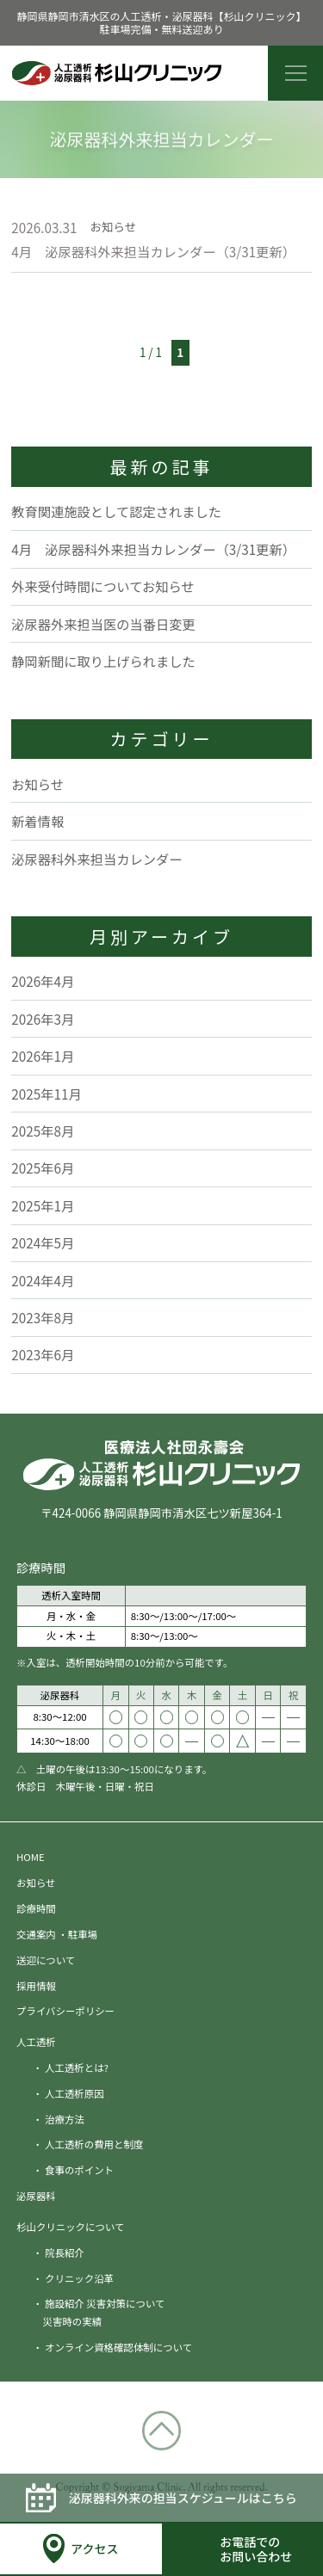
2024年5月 (42, 1242)
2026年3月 (42, 1018)
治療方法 (64, 2119)
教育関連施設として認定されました (116, 511)
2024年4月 (42, 1280)
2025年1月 (42, 1205)
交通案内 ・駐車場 (56, 1934)
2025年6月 (42, 1167)
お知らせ (37, 783)
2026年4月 (42, 980)
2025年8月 (42, 1130)
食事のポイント (79, 2170)
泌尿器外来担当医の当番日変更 (103, 623)
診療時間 (36, 1908)
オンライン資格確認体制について (118, 2347)
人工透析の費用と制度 (94, 2144)
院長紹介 (64, 2252)
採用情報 (36, 1986)
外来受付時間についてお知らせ (102, 585)
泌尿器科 (36, 2196)
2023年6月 (42, 1354)
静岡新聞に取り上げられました (103, 660)
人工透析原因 (74, 2093)
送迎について (45, 1960)
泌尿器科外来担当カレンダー (96, 858)
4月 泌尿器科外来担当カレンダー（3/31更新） (153, 251)
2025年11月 (46, 1093)
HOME (30, 1857)
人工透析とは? (77, 2067)
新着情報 (37, 820)
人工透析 (36, 2042)
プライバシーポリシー (65, 2011)
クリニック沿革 (79, 2278)
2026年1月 (42, 1055)
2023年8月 (42, 1317)
